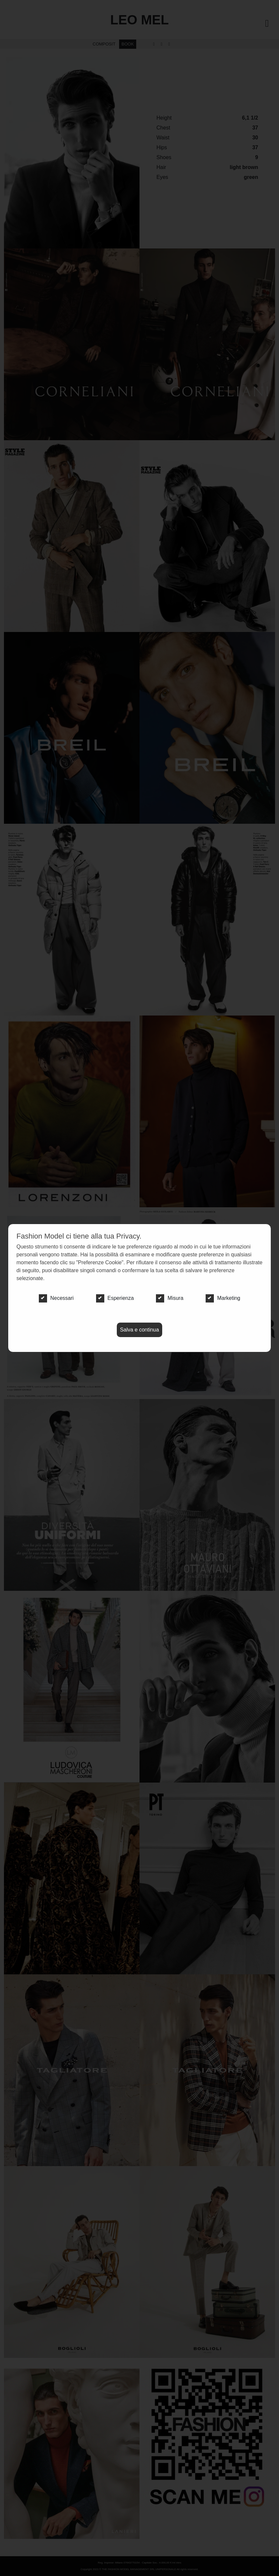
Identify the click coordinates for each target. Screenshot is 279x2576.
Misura (169, 1298)
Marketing (223, 1298)
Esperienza (115, 1298)
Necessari (56, 1298)
